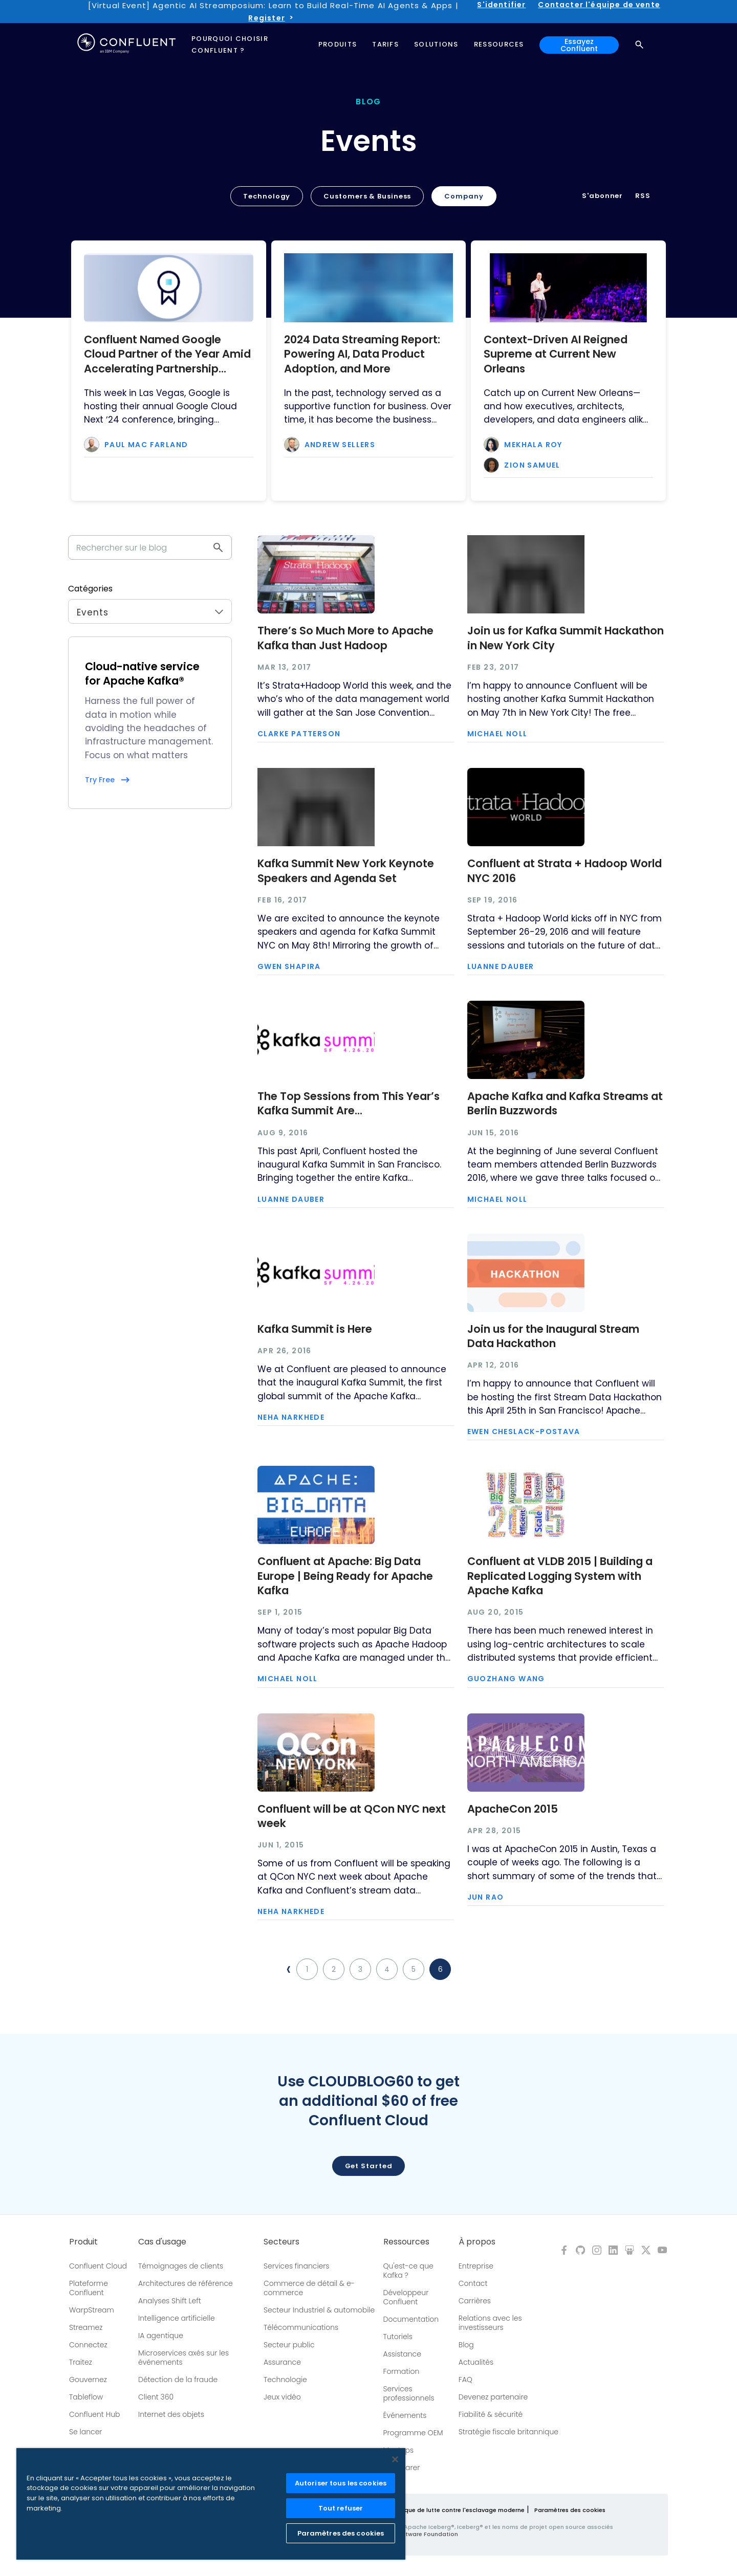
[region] (210, 2504)
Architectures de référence (185, 2283)
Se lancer (85, 2432)
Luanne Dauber (500, 966)
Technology (266, 196)
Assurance (282, 2362)
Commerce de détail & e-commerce (309, 2288)
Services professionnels (409, 2393)
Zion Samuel (532, 465)
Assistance (402, 2354)
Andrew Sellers (340, 445)
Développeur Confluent (406, 2297)
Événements (405, 2415)
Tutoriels (398, 2336)
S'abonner (602, 196)
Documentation (411, 2319)
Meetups (398, 2450)
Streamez (85, 2327)
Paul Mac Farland (146, 445)
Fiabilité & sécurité (491, 2414)
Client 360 (156, 2397)
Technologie (285, 2379)
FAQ (465, 2379)
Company (463, 196)
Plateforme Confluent (88, 2288)
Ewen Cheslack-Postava (523, 1431)
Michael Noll (497, 734)
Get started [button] (369, 2166)
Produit (83, 2242)
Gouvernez (88, 2379)
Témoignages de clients (180, 2266)
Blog (466, 2345)
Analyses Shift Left (169, 2301)
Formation (401, 2371)
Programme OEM (413, 2433)
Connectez (88, 2345)
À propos (477, 2242)
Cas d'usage (162, 2242)
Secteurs (281, 2242)
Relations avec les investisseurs (490, 2322)
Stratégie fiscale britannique (508, 2432)
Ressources (406, 2242)
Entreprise (476, 2266)
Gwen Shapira (289, 966)
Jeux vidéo (282, 2397)
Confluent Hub (94, 2414)
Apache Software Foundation (414, 2534)
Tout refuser (340, 2508)
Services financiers (297, 2266)
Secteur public (289, 2345)
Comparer (401, 2467)
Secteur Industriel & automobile (319, 2310)
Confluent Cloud (98, 2266)
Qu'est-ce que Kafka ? (408, 2270)
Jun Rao (485, 1897)
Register (266, 18)
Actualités (476, 2362)
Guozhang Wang (506, 1679)
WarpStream (91, 2310)
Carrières (475, 2301)
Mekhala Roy (533, 445)
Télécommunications (301, 2327)
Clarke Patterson (298, 734)
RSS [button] (643, 196)
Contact (473, 2283)
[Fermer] (395, 2459)
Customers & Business (367, 196)
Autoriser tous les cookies (340, 2483)
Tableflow (86, 2397)
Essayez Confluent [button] (579, 45)
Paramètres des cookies (569, 2510)
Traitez (80, 2362)
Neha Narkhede (290, 1417)
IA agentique (160, 2335)
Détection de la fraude (178, 2379)
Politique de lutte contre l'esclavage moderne (457, 2510)
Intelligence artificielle (176, 2318)
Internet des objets (171, 2414)
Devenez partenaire (493, 2397)
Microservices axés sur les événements (183, 2357)
